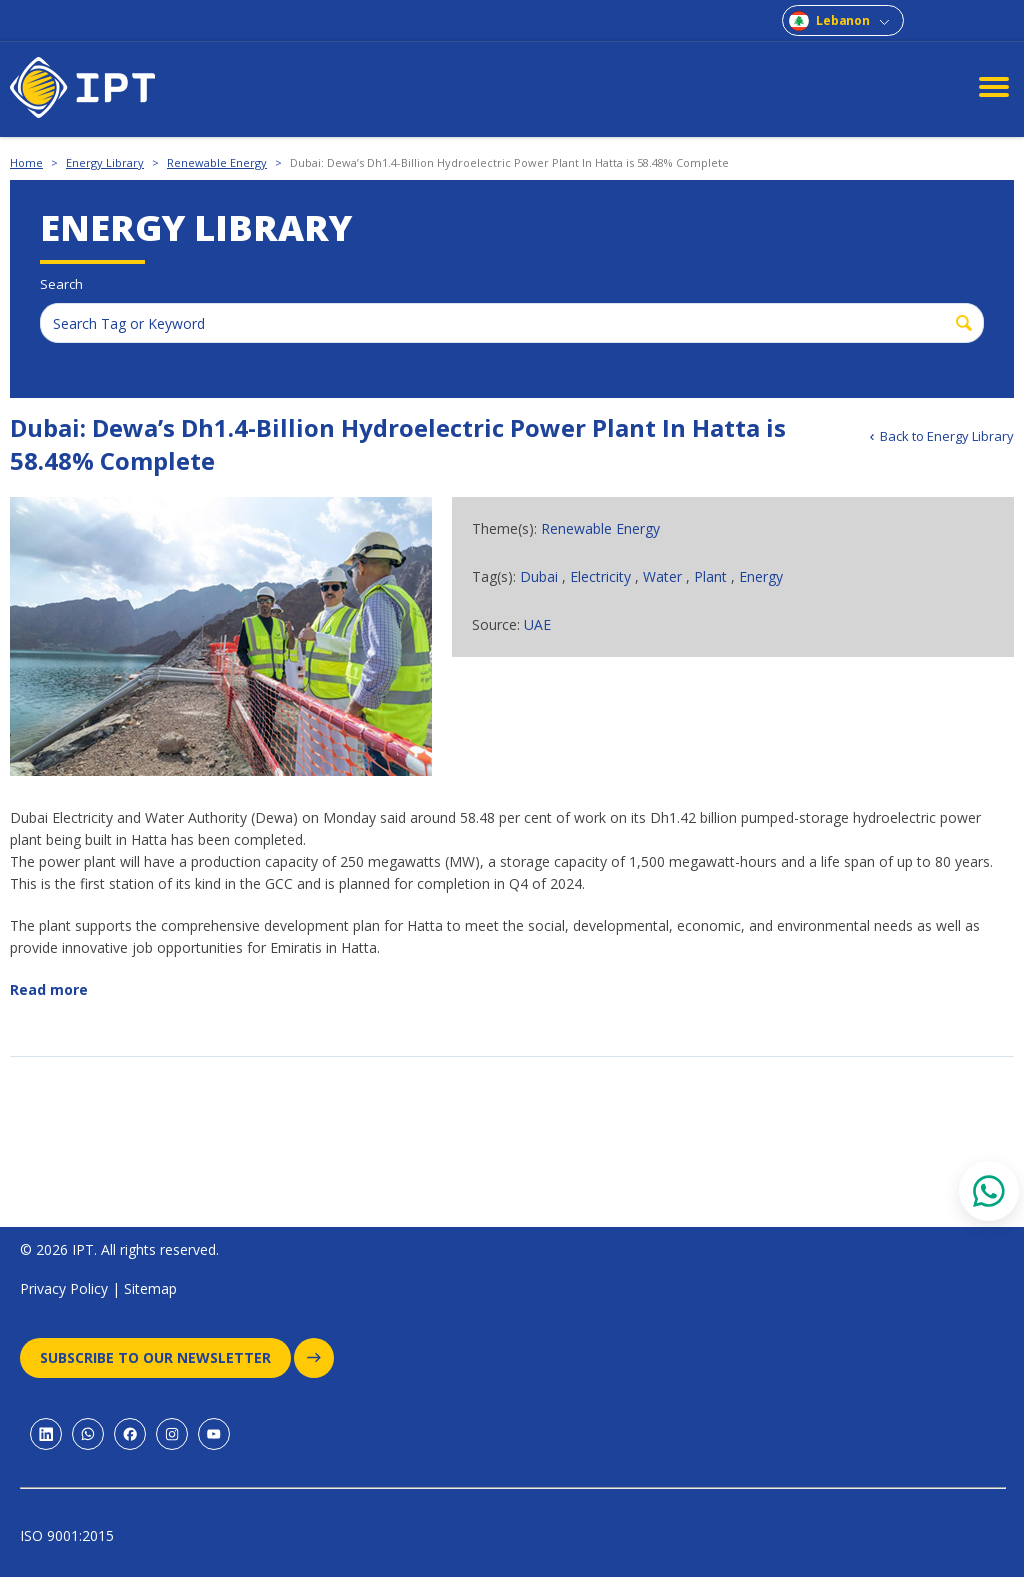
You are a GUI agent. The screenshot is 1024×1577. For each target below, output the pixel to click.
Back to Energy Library (947, 436)
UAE (537, 624)
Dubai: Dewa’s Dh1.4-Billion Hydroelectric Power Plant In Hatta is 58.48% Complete (509, 162)
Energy (761, 576)
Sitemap (150, 1288)
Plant (710, 576)
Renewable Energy (217, 162)
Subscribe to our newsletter (165, 1358)
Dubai (539, 576)
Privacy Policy (64, 1288)
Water (662, 576)
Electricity (600, 576)
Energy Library (105, 162)
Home (26, 162)
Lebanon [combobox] (843, 20)
